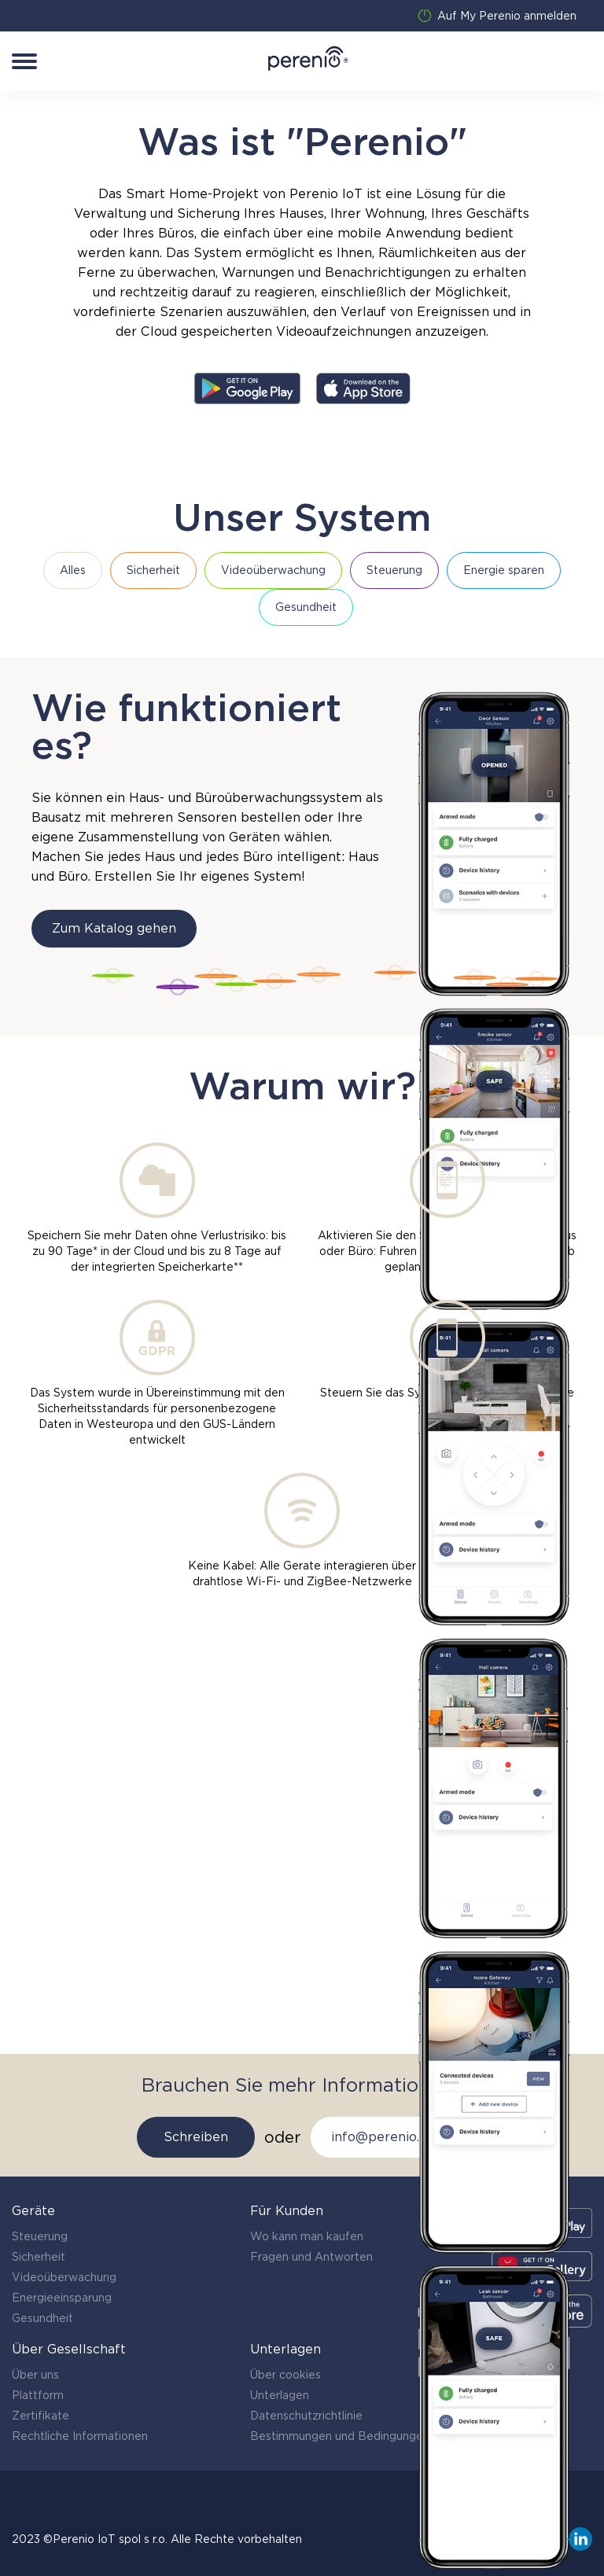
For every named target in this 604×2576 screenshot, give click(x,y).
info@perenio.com (389, 2136)
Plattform (38, 2395)
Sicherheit (38, 2256)
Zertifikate (40, 2415)
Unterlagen (279, 2395)
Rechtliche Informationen (80, 2436)
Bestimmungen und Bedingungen (339, 2436)
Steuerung (40, 2236)
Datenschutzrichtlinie (306, 2415)
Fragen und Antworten (311, 2256)
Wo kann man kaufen (306, 2236)
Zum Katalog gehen (114, 928)
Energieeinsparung (62, 2297)
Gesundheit (42, 2318)
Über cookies (285, 2374)
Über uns (35, 2374)
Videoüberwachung (64, 2277)
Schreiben (196, 2136)
